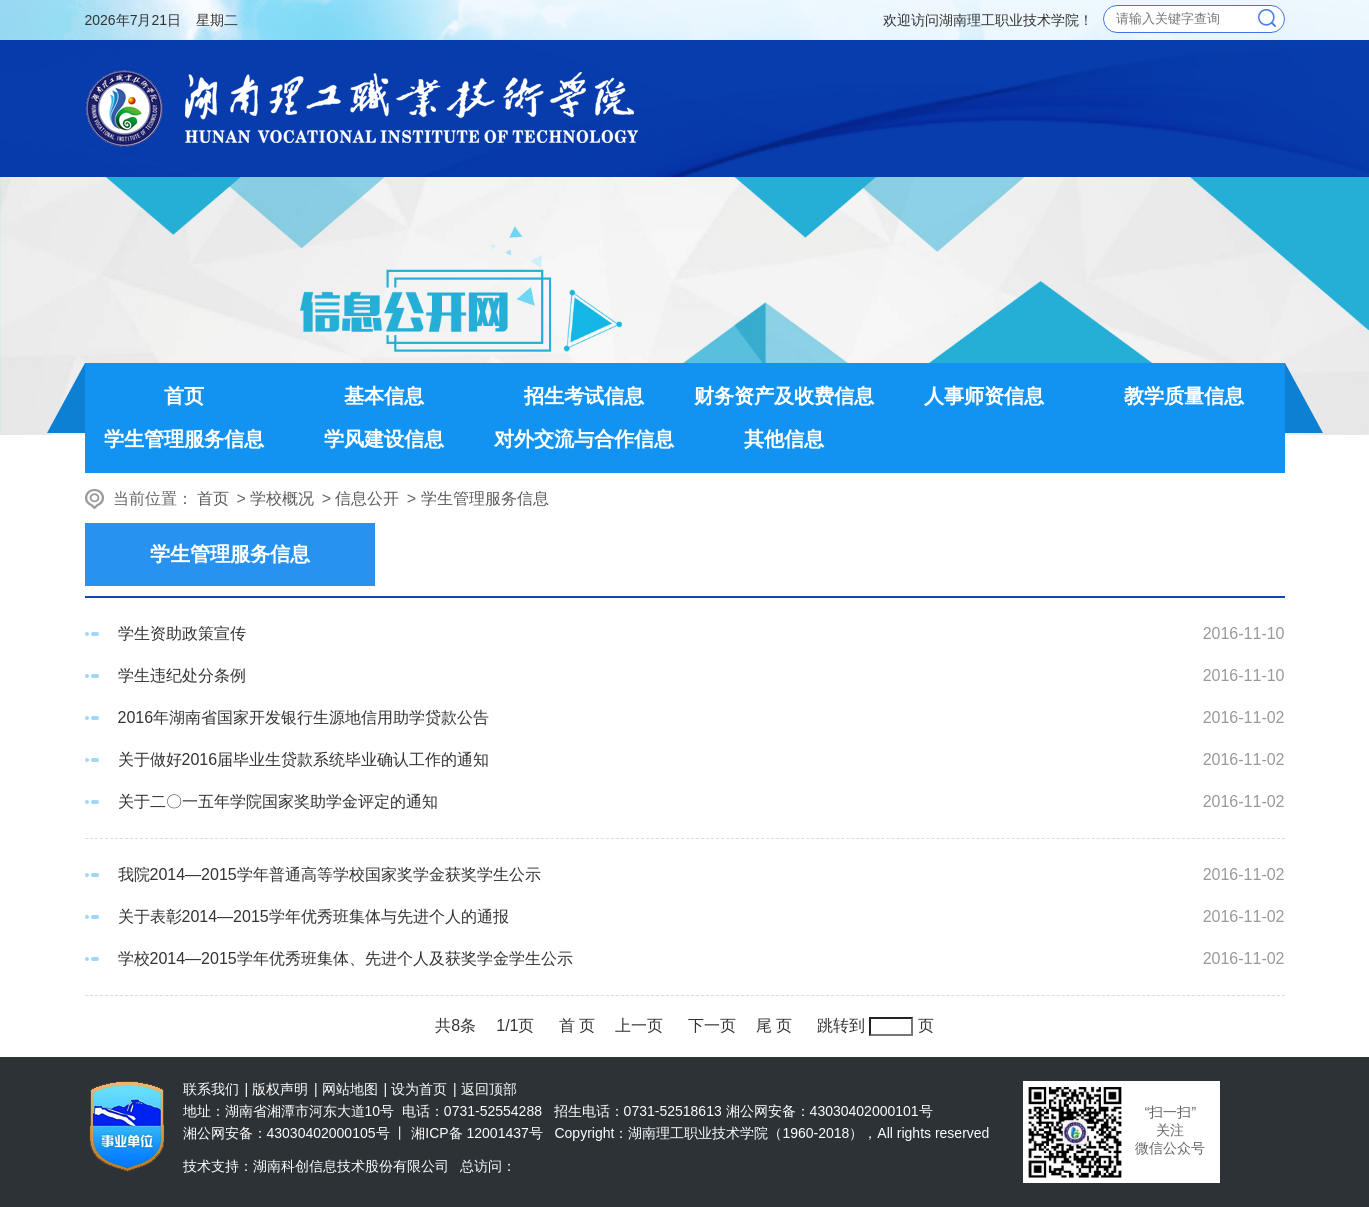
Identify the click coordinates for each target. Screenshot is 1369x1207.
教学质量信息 (1184, 396)
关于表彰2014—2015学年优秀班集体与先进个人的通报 (313, 916)
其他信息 (784, 439)
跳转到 (841, 1025)
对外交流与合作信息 (584, 439)
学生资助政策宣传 (182, 633)
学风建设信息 (384, 439)
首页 (184, 396)
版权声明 (280, 1089)
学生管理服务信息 (184, 439)
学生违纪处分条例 (182, 675)
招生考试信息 (584, 396)
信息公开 (367, 498)
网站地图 (350, 1089)
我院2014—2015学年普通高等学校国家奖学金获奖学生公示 (329, 874)
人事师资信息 (984, 396)
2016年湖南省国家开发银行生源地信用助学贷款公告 (304, 717)
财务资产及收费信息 (784, 396)
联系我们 (211, 1089)
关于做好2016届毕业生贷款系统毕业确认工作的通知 (304, 759)
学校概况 (282, 498)
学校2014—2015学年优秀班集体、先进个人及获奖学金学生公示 (345, 958)
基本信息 (384, 396)
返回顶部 (489, 1089)
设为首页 (419, 1089)
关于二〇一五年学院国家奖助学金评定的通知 (278, 801)
